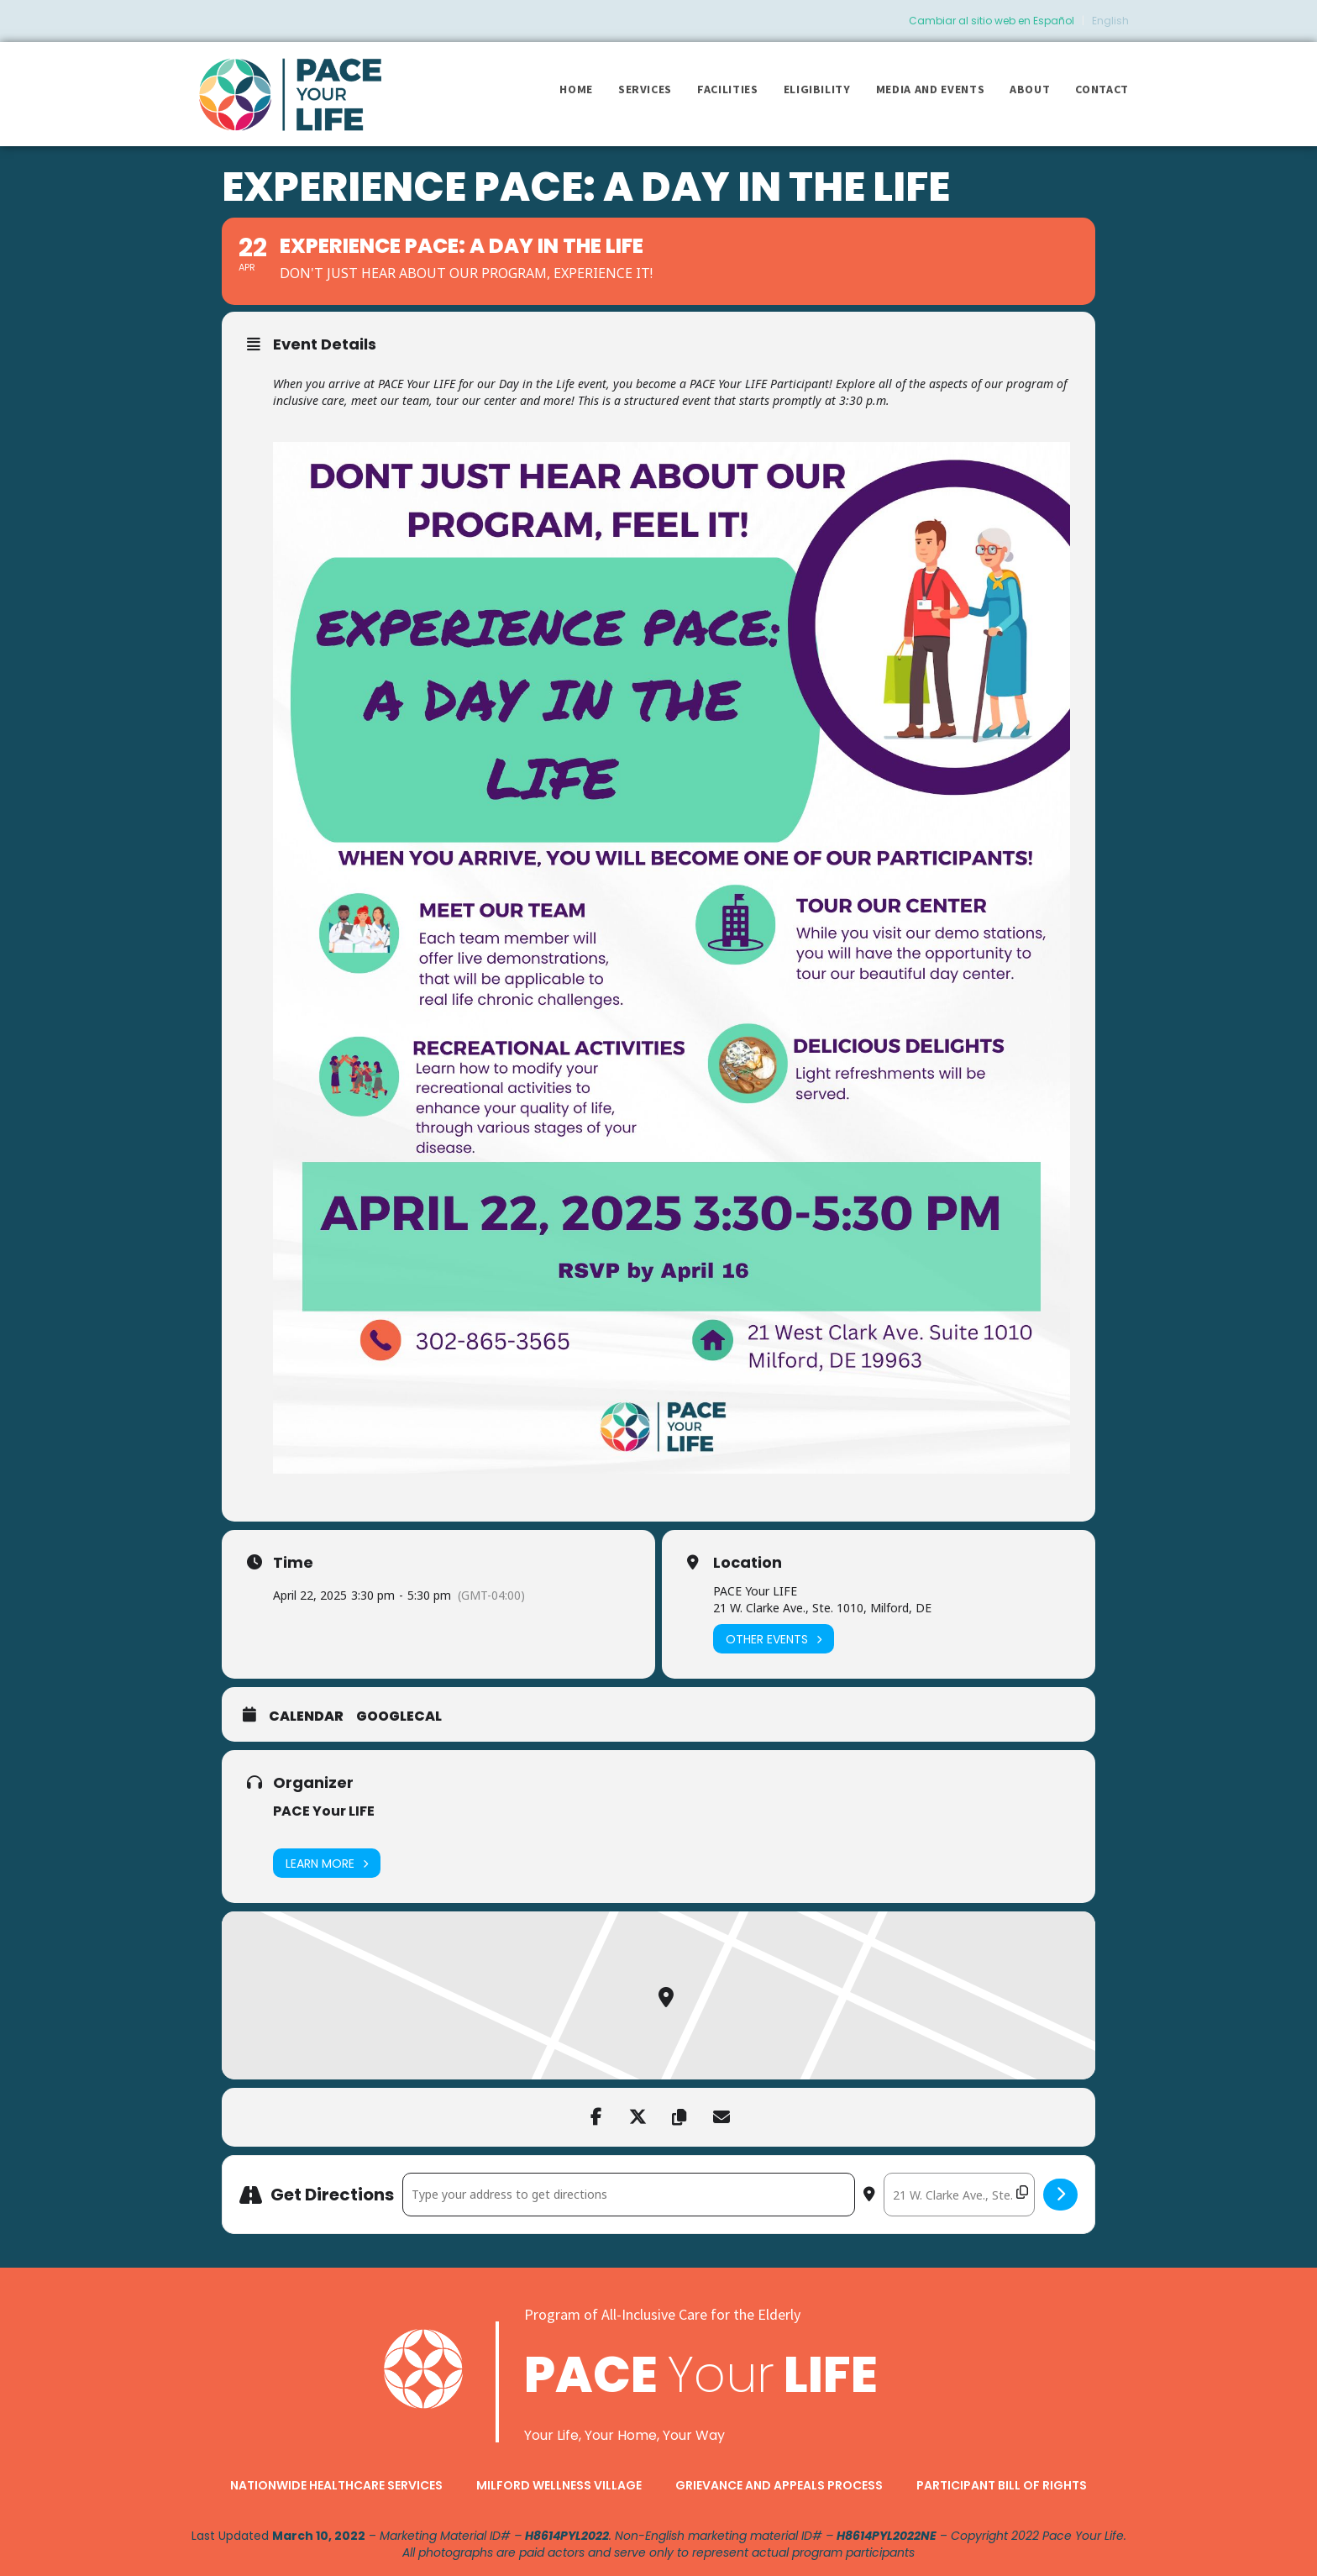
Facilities (727, 89)
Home (576, 89)
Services (645, 89)
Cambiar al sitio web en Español (991, 20)
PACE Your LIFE (324, 1811)
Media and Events (930, 89)
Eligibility (817, 89)
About (1030, 89)
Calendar (306, 1716)
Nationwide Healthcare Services (336, 2485)
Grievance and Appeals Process (779, 2485)
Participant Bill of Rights (1001, 2485)
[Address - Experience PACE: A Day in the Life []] (628, 2194)
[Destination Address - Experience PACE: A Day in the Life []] (959, 2194)
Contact (1102, 89)
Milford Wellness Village (559, 2485)
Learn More (327, 1863)
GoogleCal (399, 1716)
